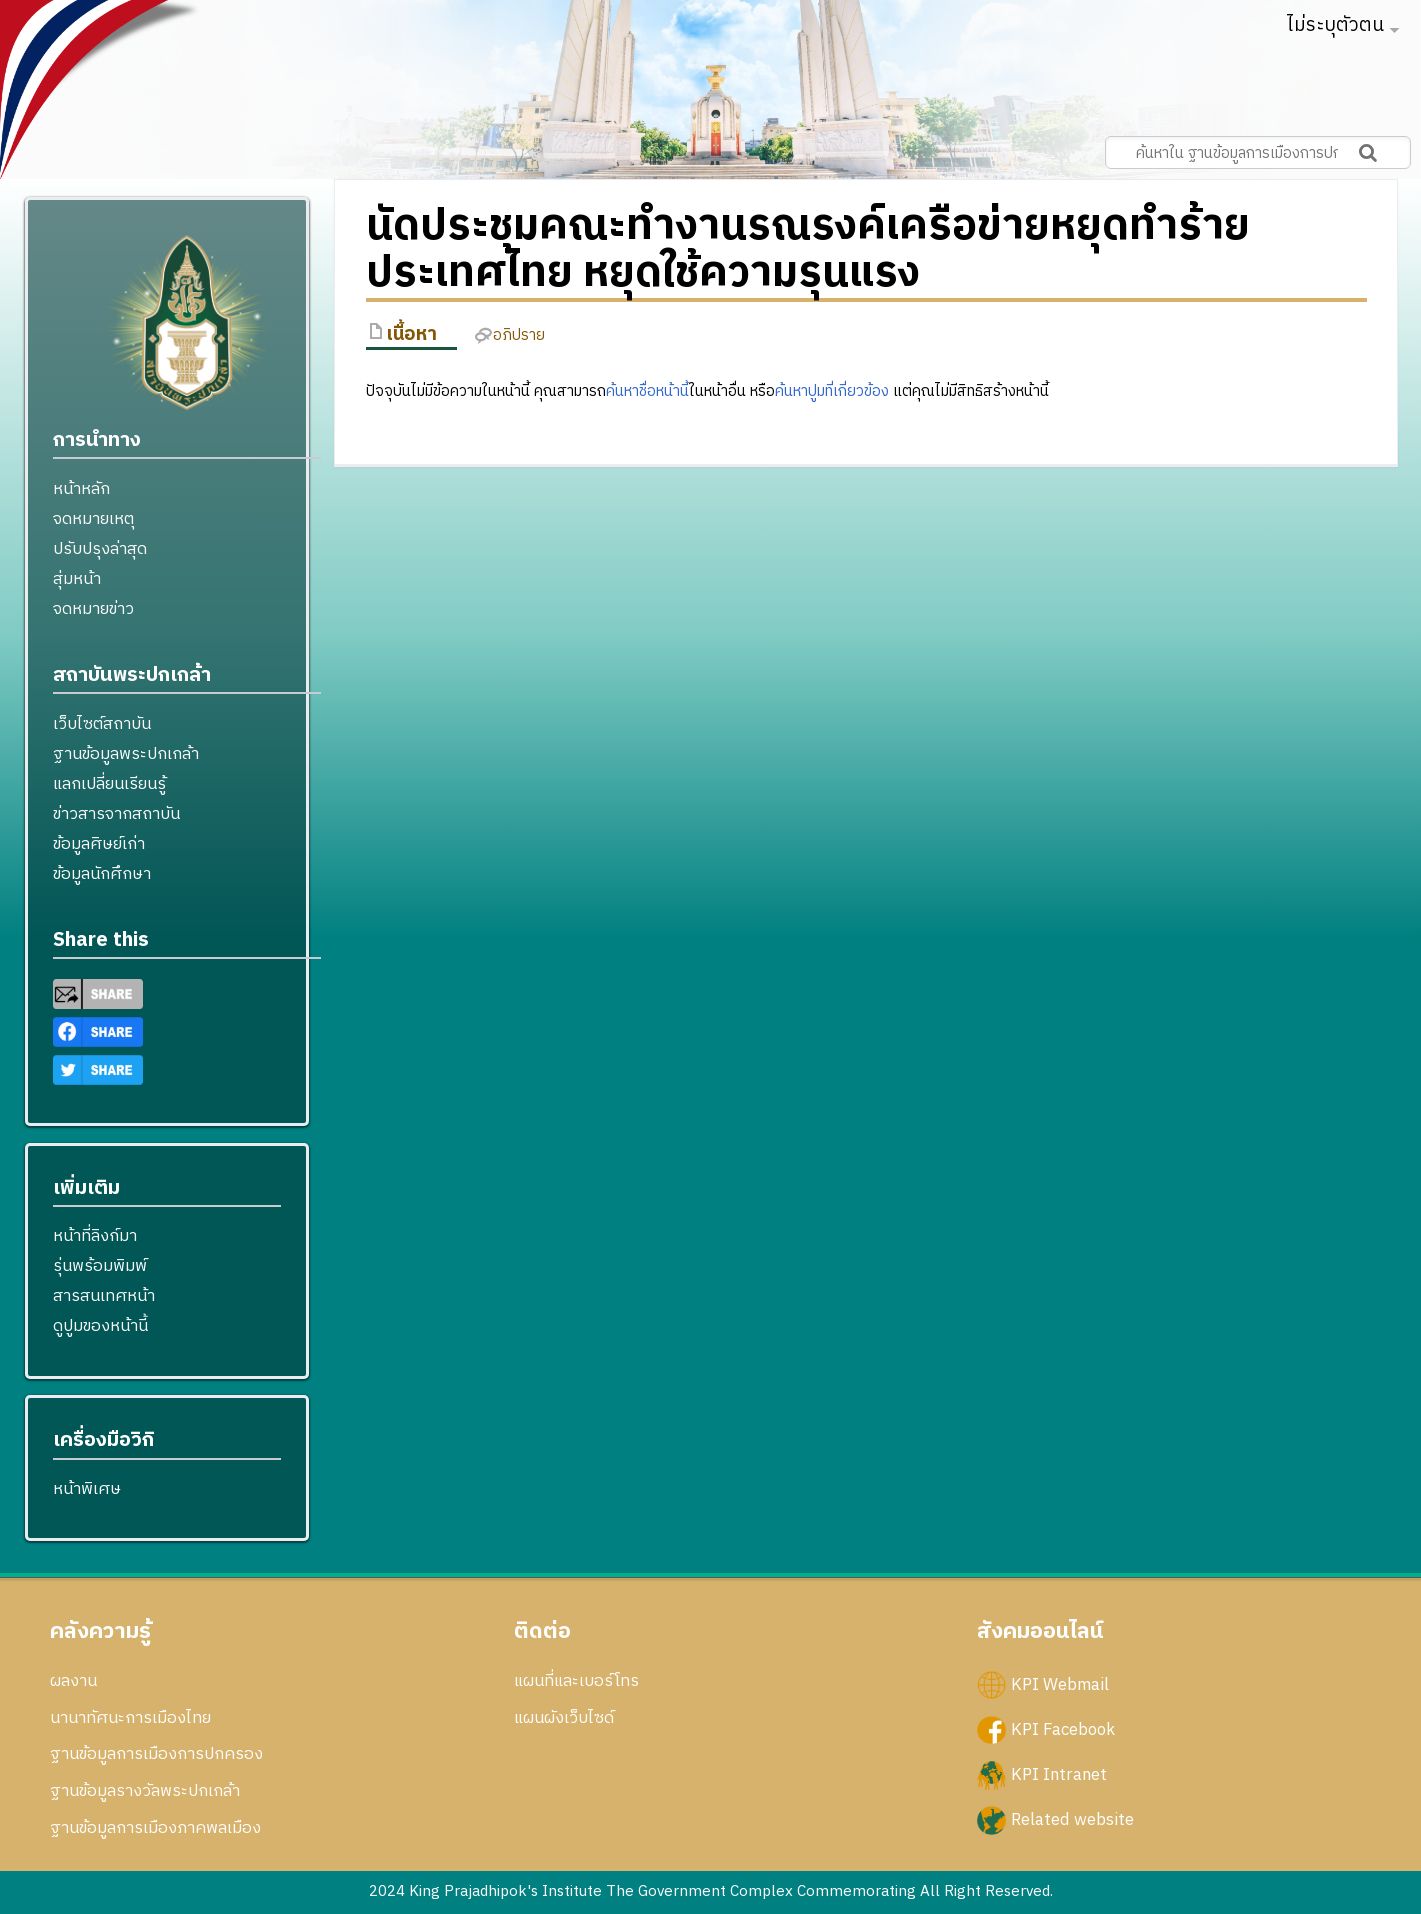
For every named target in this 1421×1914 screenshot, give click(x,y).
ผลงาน (73, 1681)
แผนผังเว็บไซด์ (564, 1718)
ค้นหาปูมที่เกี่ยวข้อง (832, 391)
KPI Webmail (1060, 1684)
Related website (1072, 1820)
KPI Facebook (1063, 1729)
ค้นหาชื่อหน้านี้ (647, 391)
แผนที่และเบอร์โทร (576, 1681)
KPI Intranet (1059, 1775)
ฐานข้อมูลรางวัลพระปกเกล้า (145, 1791)
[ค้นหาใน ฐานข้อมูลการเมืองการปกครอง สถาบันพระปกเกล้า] (1258, 153)
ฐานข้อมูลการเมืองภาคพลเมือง (155, 1828)
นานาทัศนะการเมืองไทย (130, 1718)
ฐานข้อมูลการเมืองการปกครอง (156, 1754)
